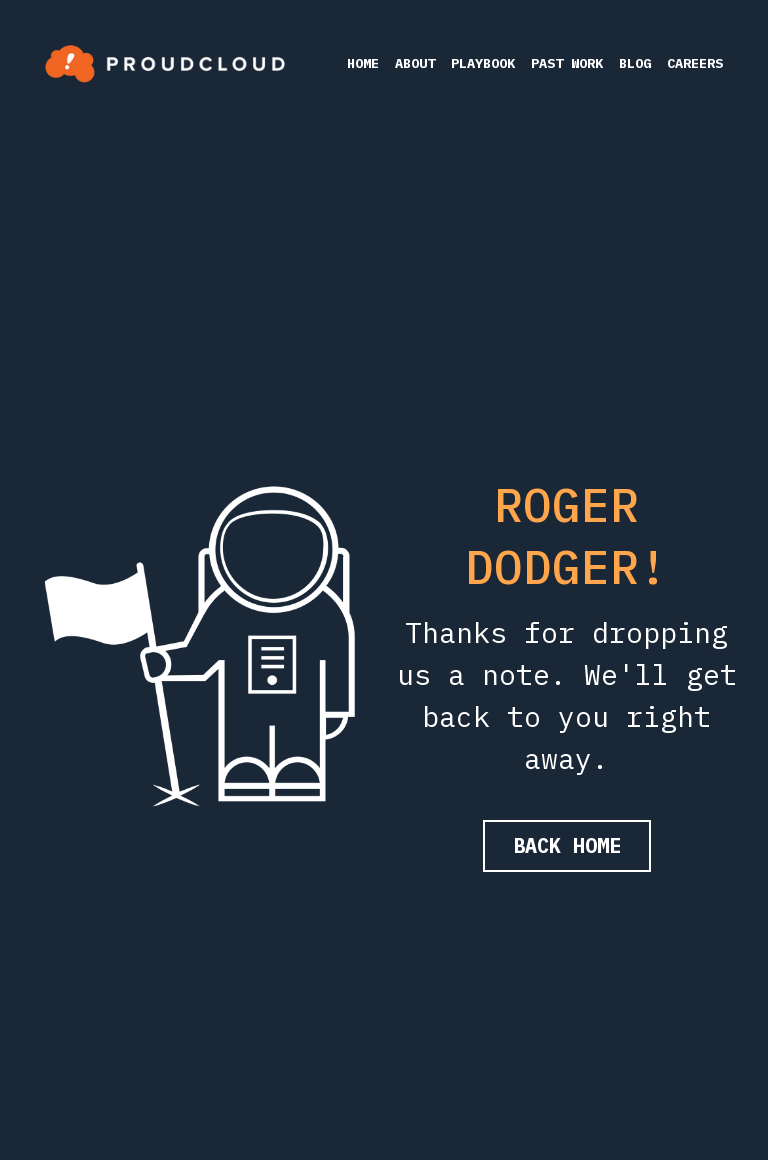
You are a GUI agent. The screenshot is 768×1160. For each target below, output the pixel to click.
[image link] (165, 61)
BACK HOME (567, 845)
